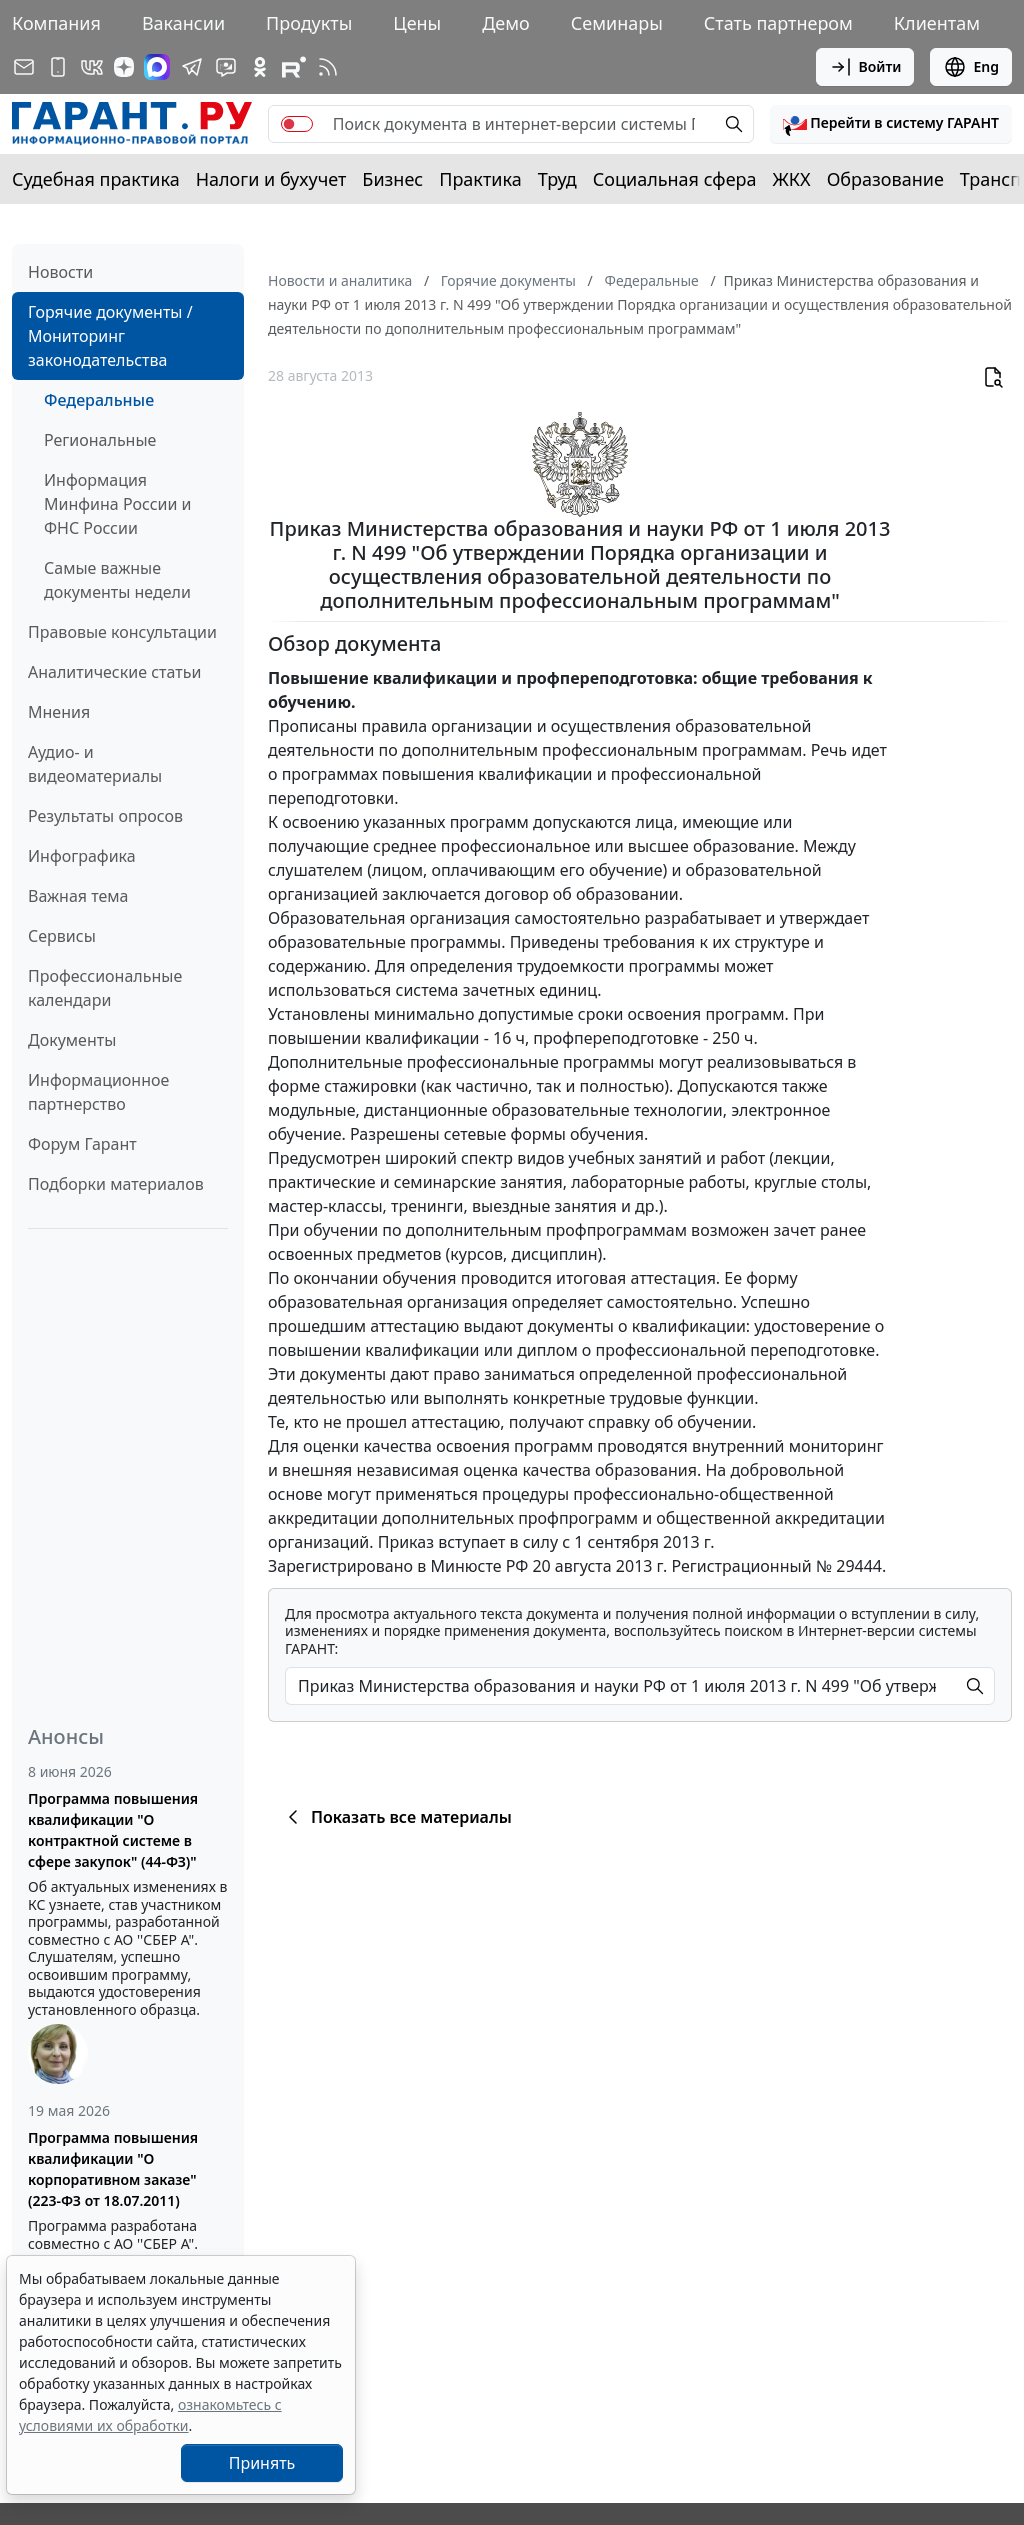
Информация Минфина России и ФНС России (118, 504)
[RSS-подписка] (328, 67)
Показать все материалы (396, 1817)
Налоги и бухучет (271, 179)
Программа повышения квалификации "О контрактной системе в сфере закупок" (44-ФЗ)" (113, 1830)
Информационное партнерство (98, 1092)
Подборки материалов (116, 1184)
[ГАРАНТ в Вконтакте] (92, 67)
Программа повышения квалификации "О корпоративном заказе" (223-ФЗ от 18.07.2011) (113, 2169)
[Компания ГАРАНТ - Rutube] (294, 67)
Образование (885, 179)
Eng (971, 67)
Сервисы (62, 936)
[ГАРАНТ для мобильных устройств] (58, 67)
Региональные (100, 440)
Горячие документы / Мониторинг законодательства (110, 336)
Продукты (309, 23)
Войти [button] (865, 67)
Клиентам (937, 23)
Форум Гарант (82, 1144)
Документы (72, 1040)
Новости (60, 272)
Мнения (59, 712)
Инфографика (82, 856)
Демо (506, 23)
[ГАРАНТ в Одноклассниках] (260, 67)
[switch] (297, 124)
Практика (480, 179)
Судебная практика (96, 179)
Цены (417, 23)
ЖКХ (792, 179)
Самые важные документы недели (117, 580)
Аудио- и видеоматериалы (95, 764)
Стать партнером (778, 23)
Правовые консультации (122, 632)
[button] (891, 124)
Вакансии (183, 23)
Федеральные (99, 400)
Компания (56, 23)
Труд (557, 179)
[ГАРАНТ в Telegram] (192, 67)
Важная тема (78, 896)
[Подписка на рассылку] (24, 67)
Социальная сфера (675, 179)
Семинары (617, 23)
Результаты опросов (105, 816)
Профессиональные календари (105, 988)
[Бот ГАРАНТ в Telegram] (226, 67)
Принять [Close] (262, 2463)
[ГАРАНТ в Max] (157, 67)
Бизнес (392, 179)
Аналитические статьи (114, 672)
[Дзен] (124, 67)
